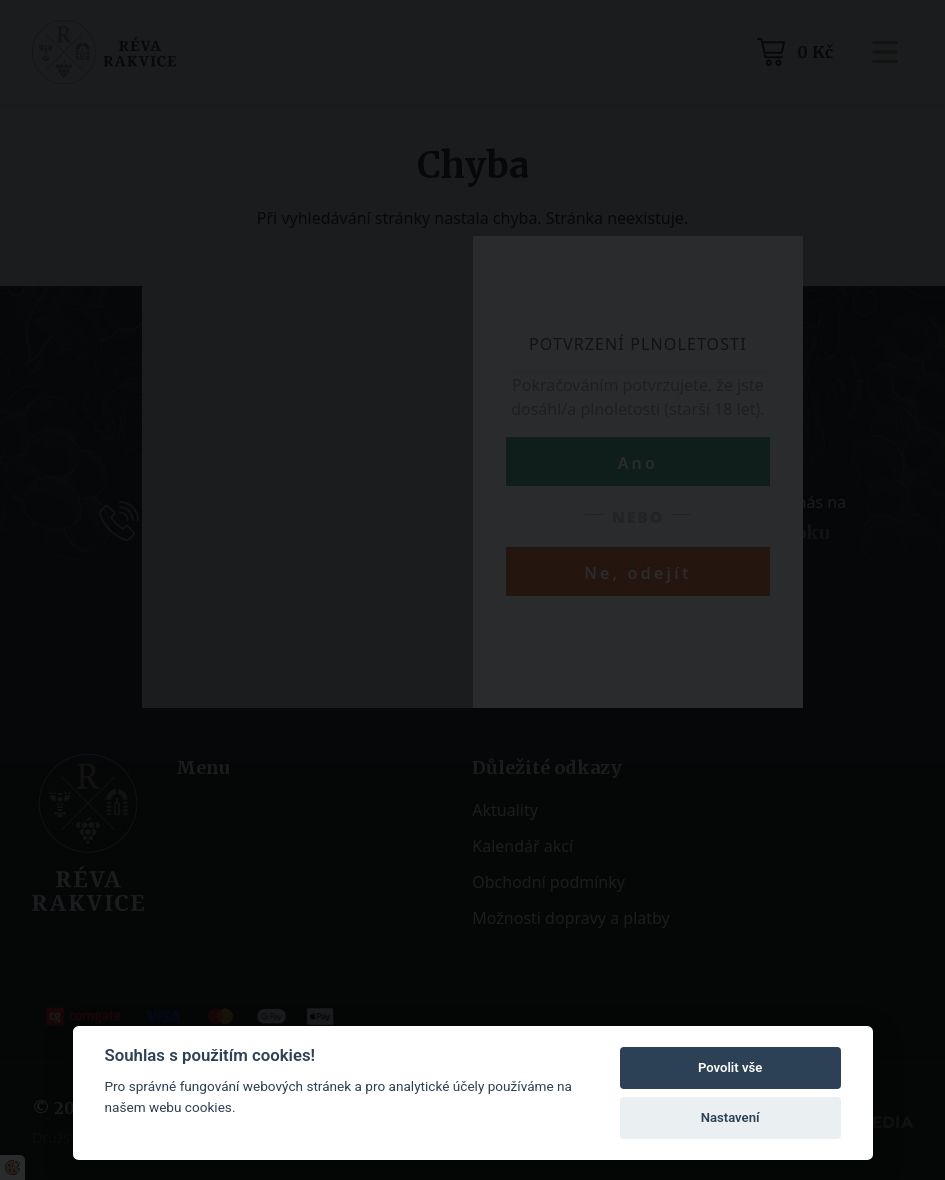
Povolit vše (730, 1067)
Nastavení (730, 1117)
